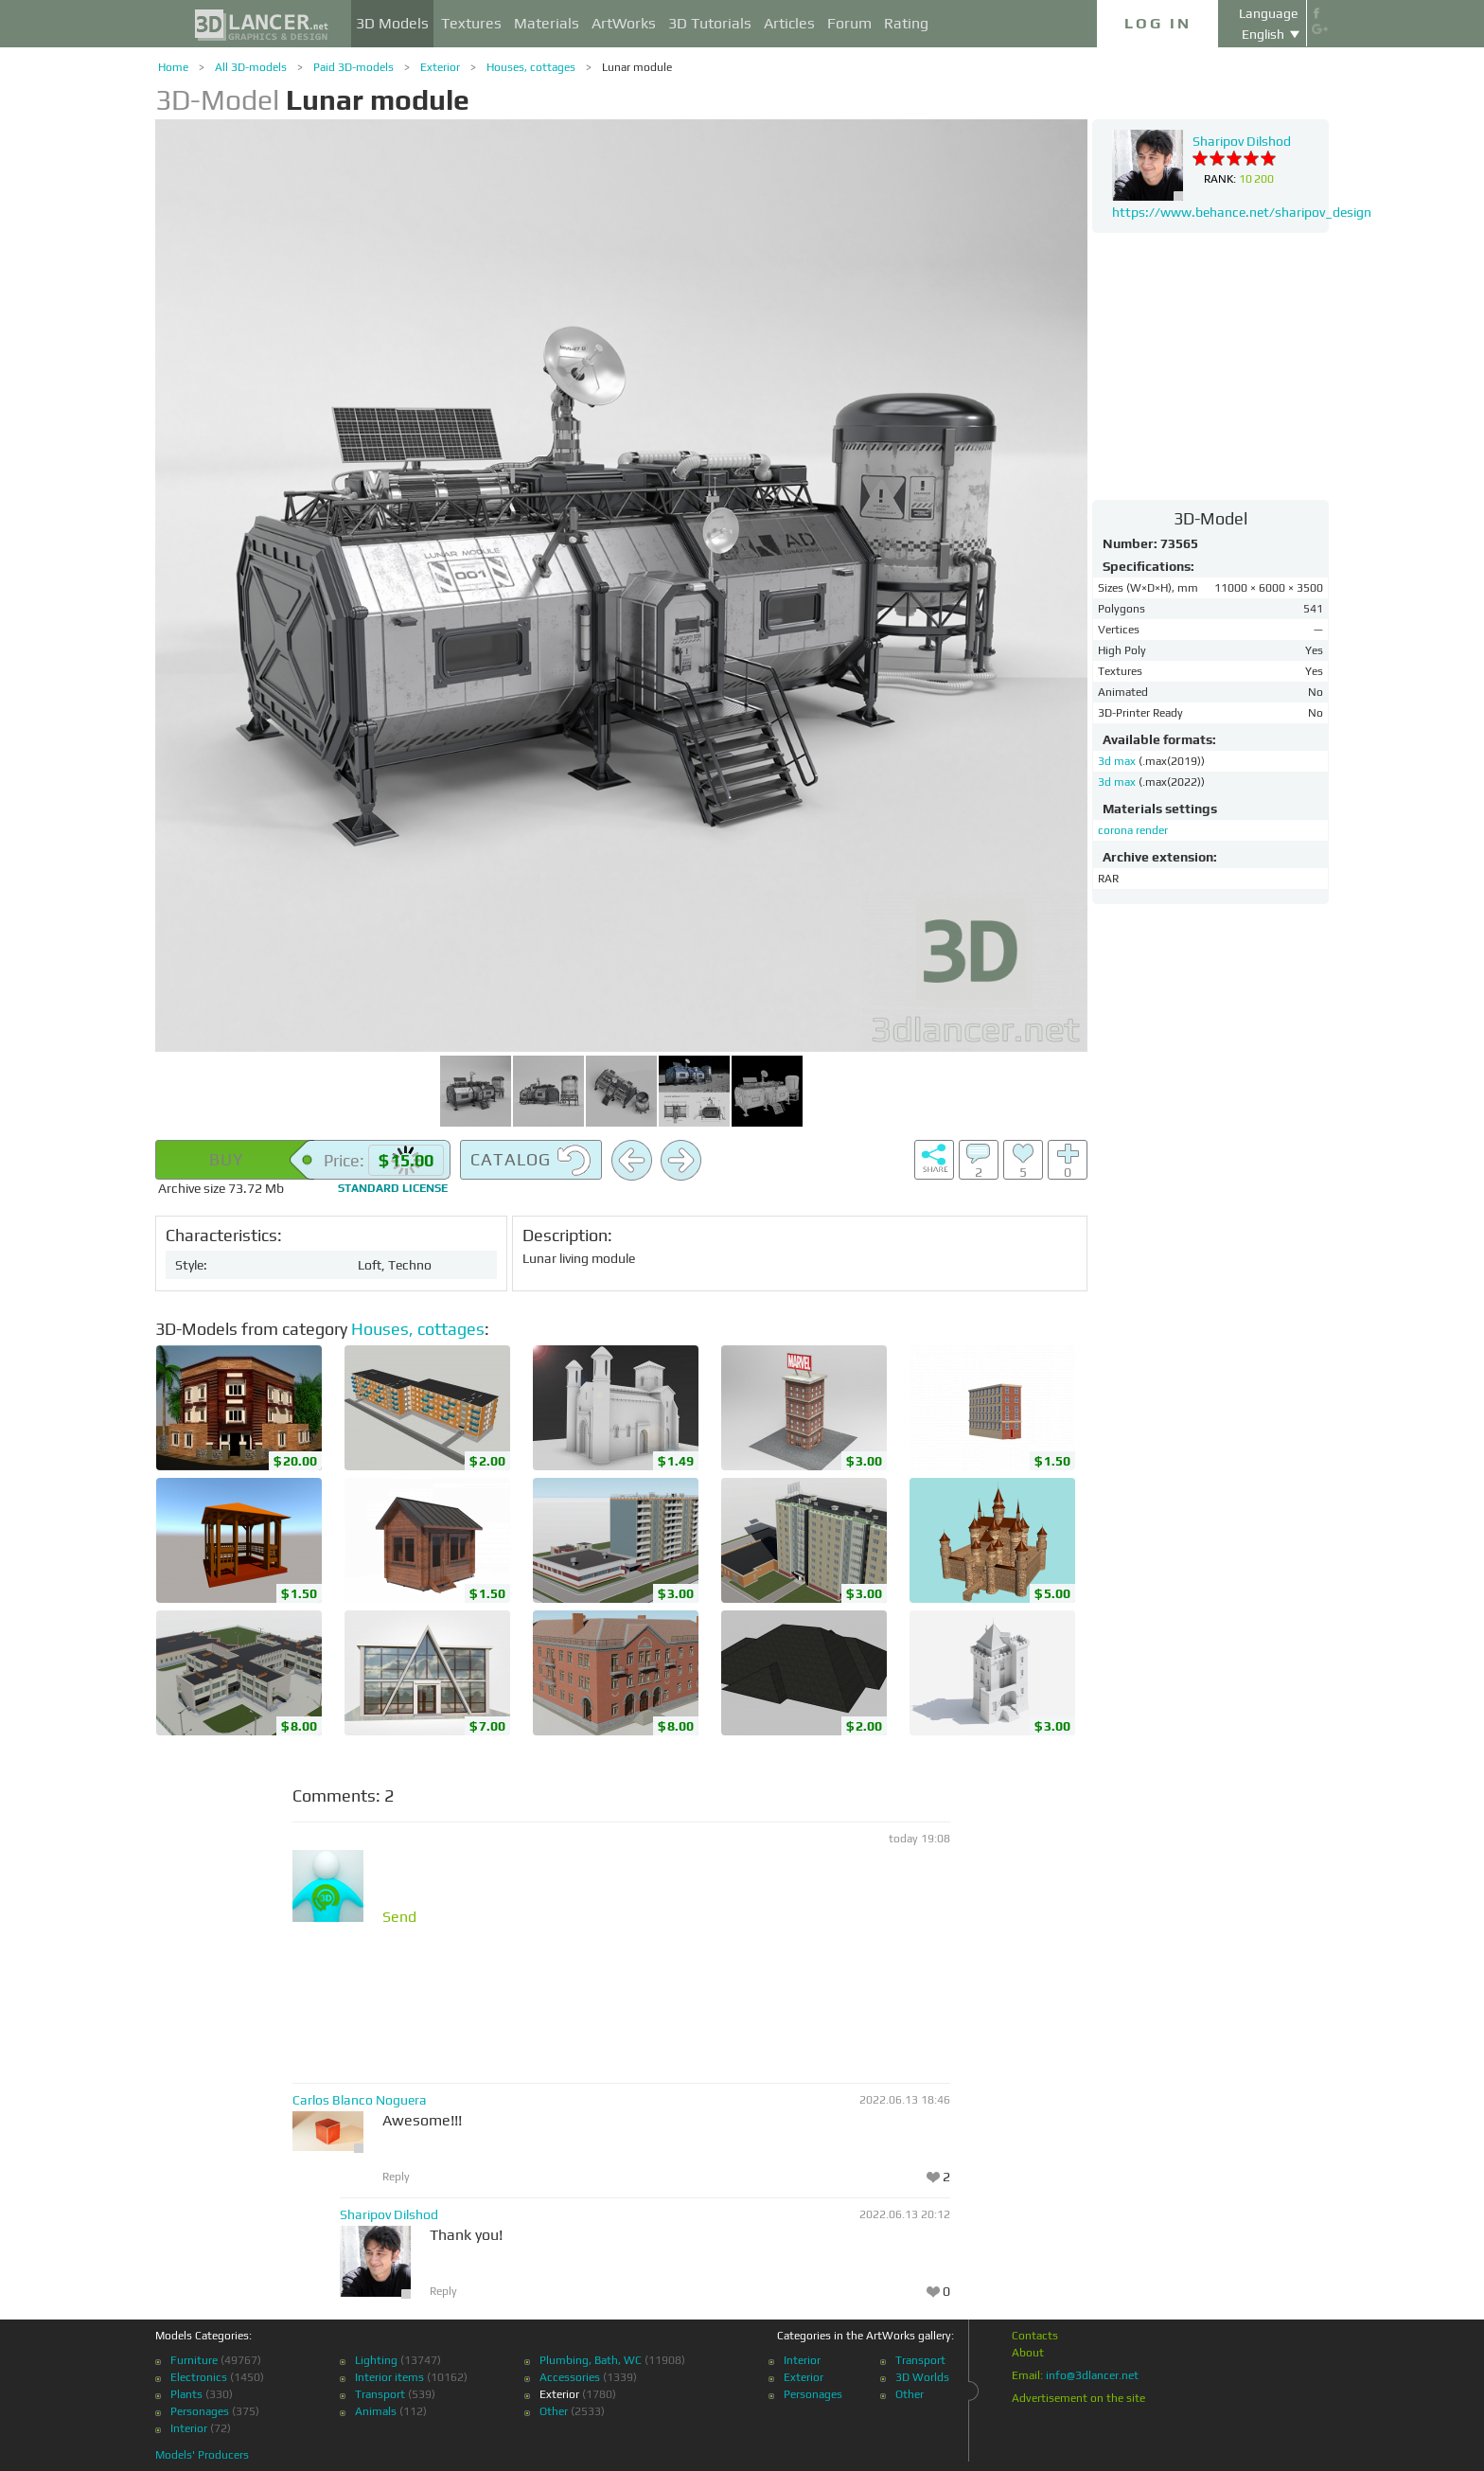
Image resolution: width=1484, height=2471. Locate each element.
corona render (1133, 830)
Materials (546, 23)
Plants (186, 2394)
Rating (906, 23)
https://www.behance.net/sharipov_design (1241, 212)
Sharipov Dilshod (389, 2214)
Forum (849, 23)
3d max (1118, 761)
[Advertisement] (1210, 365)
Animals (376, 2411)
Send (399, 1917)
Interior (188, 2428)
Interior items (389, 2377)
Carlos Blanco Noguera (359, 2100)
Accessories (569, 2377)
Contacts (1035, 2335)
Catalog (531, 1161)
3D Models (392, 23)
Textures (471, 23)
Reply (396, 2176)
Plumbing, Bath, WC (590, 2360)
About (1028, 2352)
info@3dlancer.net (1092, 2375)
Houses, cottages (530, 67)
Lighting (376, 2360)
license (393, 1188)
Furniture (194, 2360)
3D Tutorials (709, 23)
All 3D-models (251, 67)
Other (553, 2411)
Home (173, 67)
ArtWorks (624, 23)
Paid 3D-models (353, 67)
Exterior (440, 67)
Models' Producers (202, 2455)
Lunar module (637, 67)
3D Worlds (922, 2377)
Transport (380, 2394)
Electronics (198, 2377)
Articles (789, 23)
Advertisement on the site (1078, 2398)
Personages (199, 2411)
